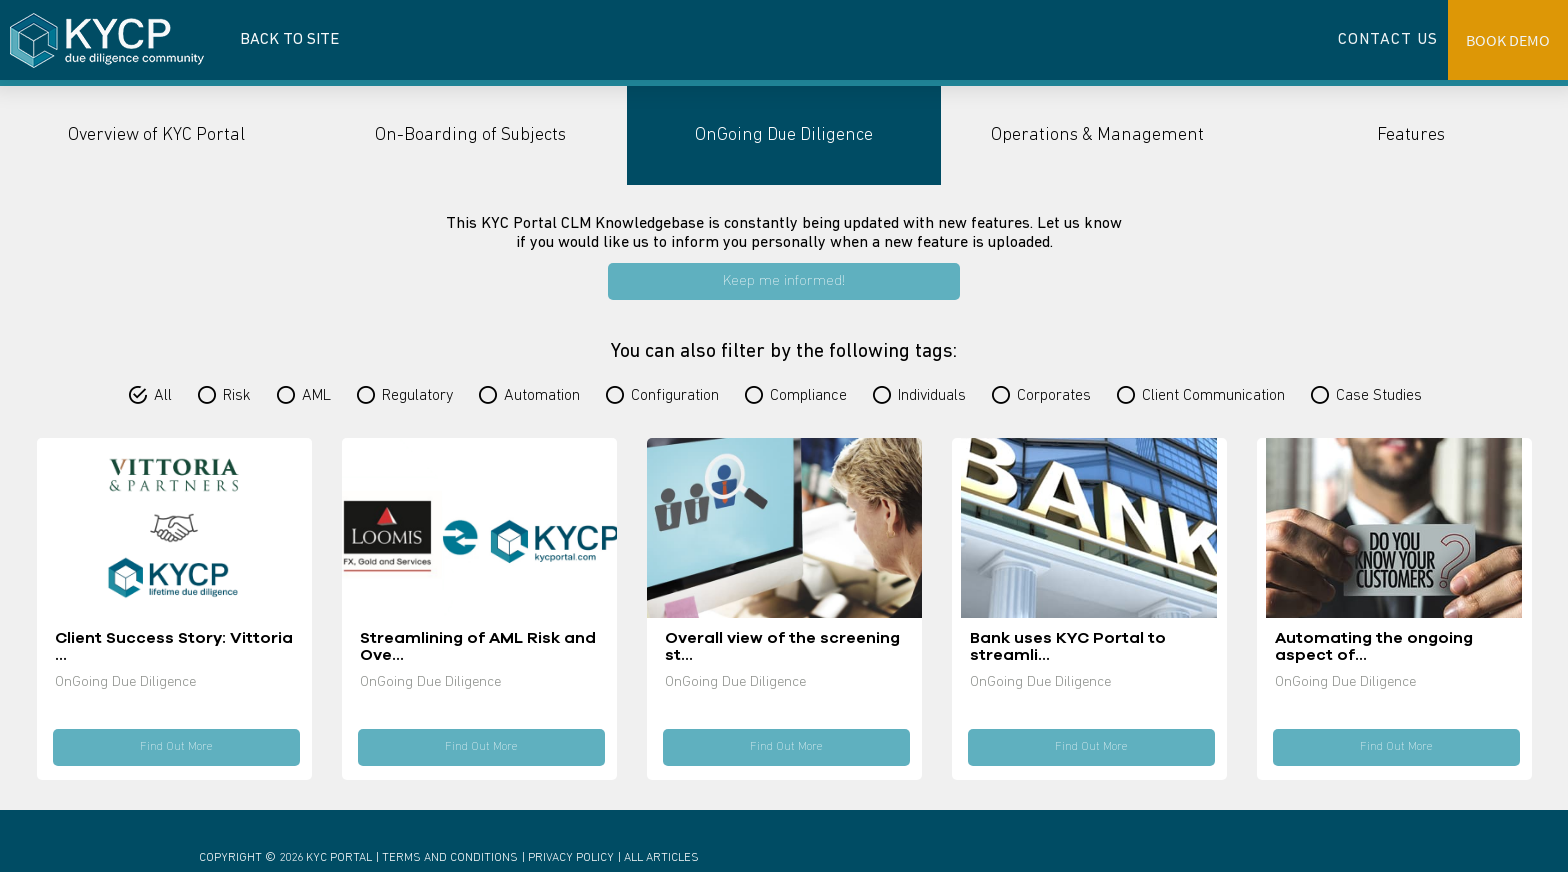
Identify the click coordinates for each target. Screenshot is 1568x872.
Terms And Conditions (450, 858)
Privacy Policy (571, 858)
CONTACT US (1388, 40)
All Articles (661, 858)
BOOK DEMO (1508, 40)
